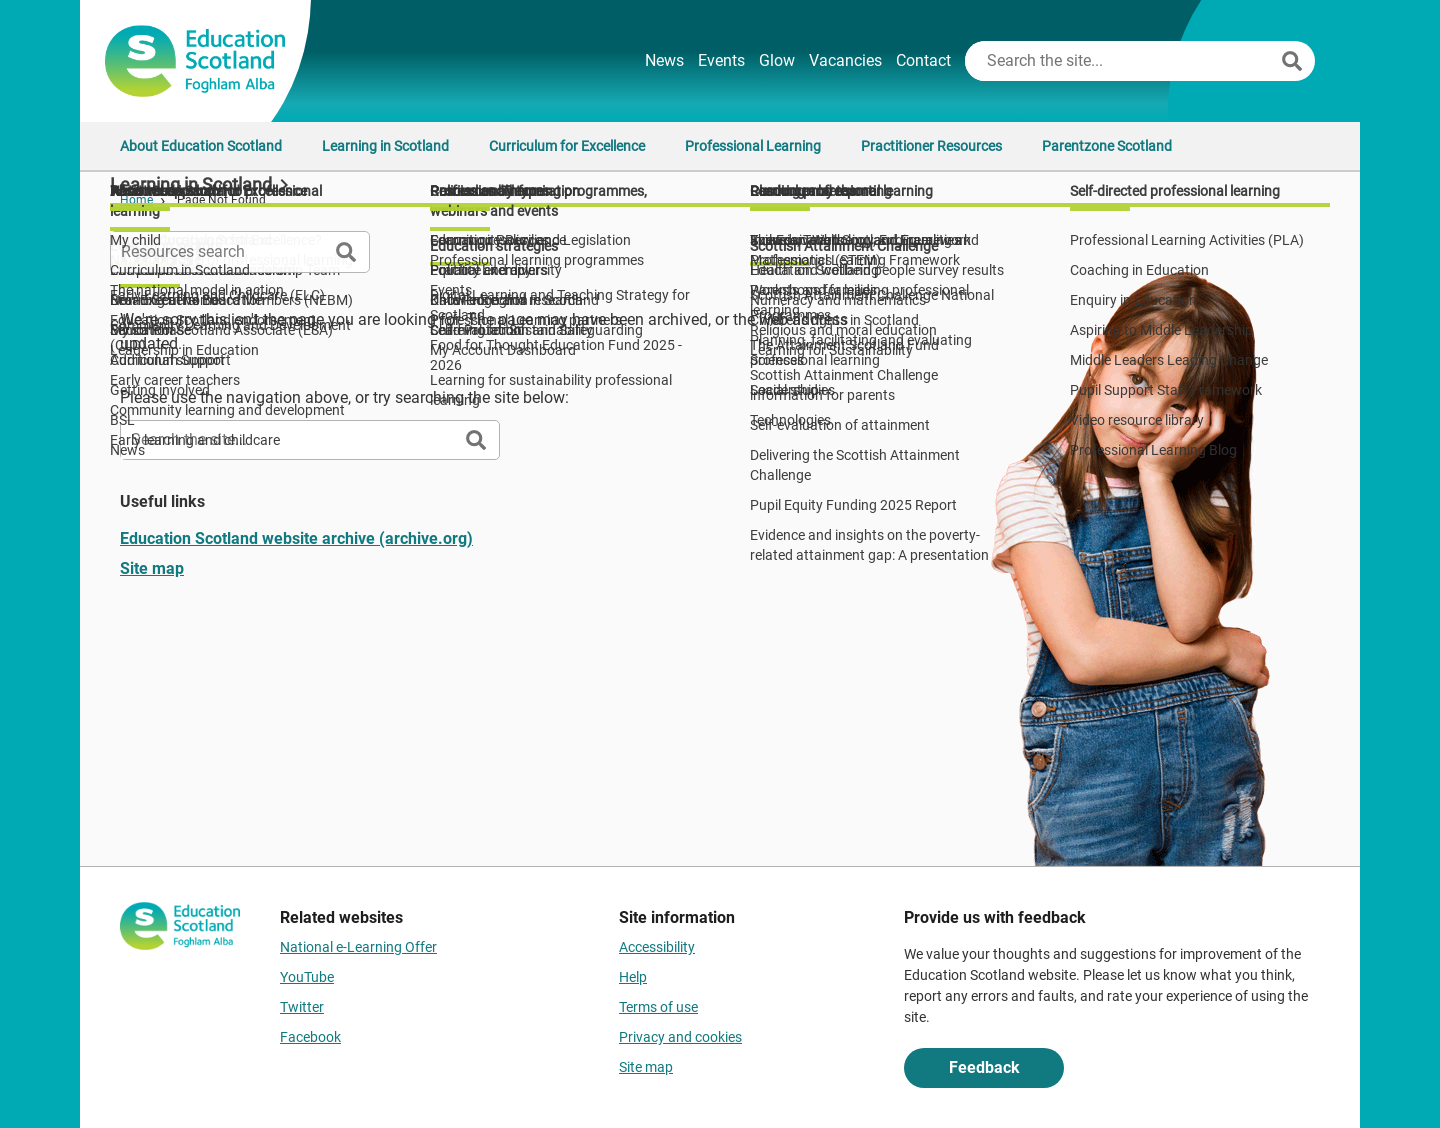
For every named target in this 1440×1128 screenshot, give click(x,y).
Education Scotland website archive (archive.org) (296, 538)
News (664, 60)
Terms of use (658, 1007)
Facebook (310, 1037)
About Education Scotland (201, 146)
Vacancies (845, 60)
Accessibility (657, 947)
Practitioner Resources (931, 146)
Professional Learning (753, 146)
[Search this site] (1121, 61)
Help (633, 977)
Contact (923, 60)
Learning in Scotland (385, 146)
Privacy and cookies (680, 1037)
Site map (152, 568)
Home (136, 200)
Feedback (984, 1067)
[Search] (1292, 61)
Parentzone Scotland (1107, 146)
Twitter (302, 1007)
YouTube (307, 977)
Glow (777, 60)
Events (721, 60)
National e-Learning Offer (358, 947)
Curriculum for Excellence (567, 146)
